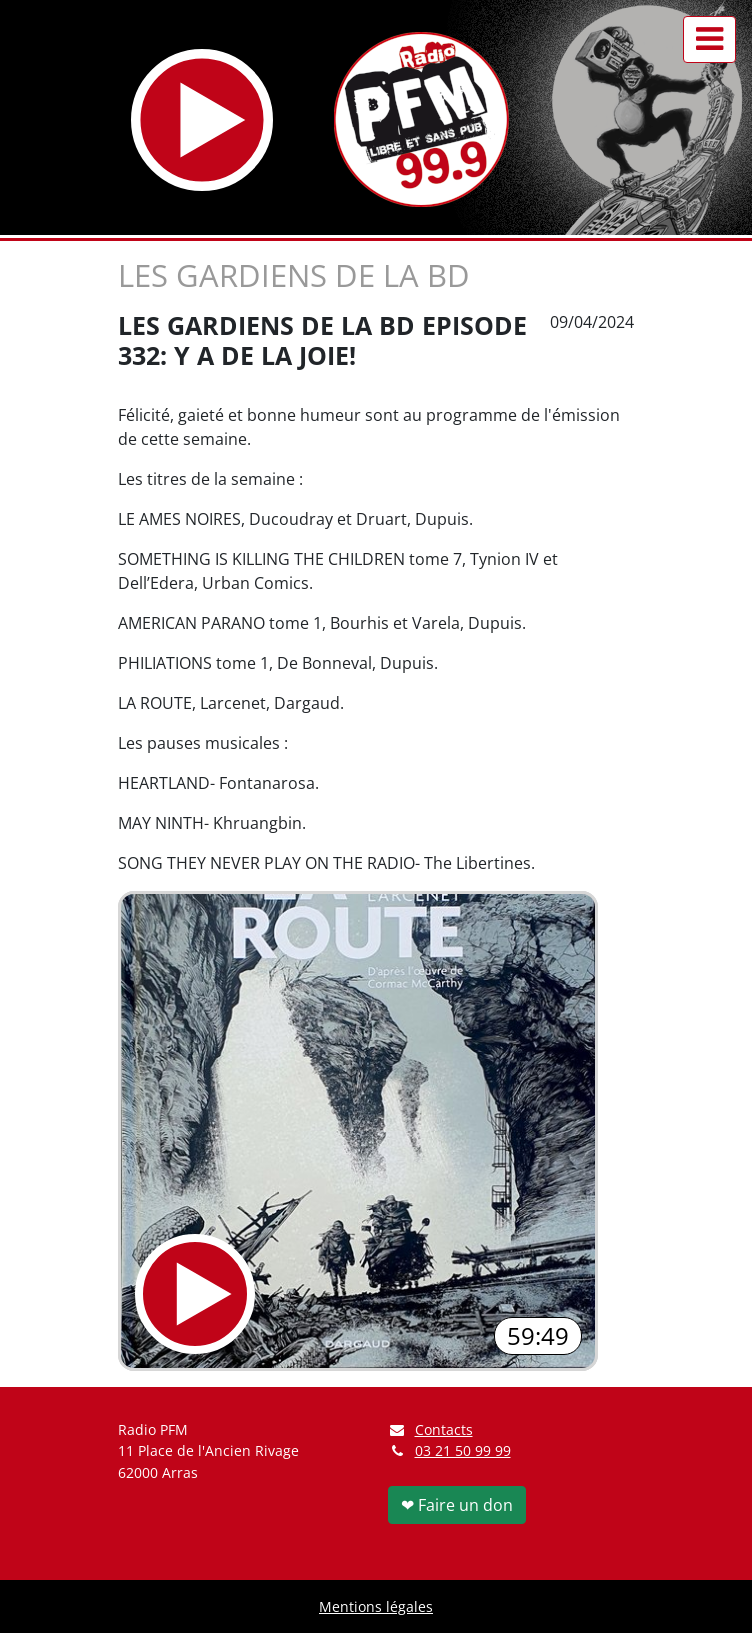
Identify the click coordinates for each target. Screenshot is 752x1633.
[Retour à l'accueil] (421, 119)
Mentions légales (376, 1606)
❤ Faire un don (457, 1505)
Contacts (430, 1429)
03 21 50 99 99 (463, 1450)
